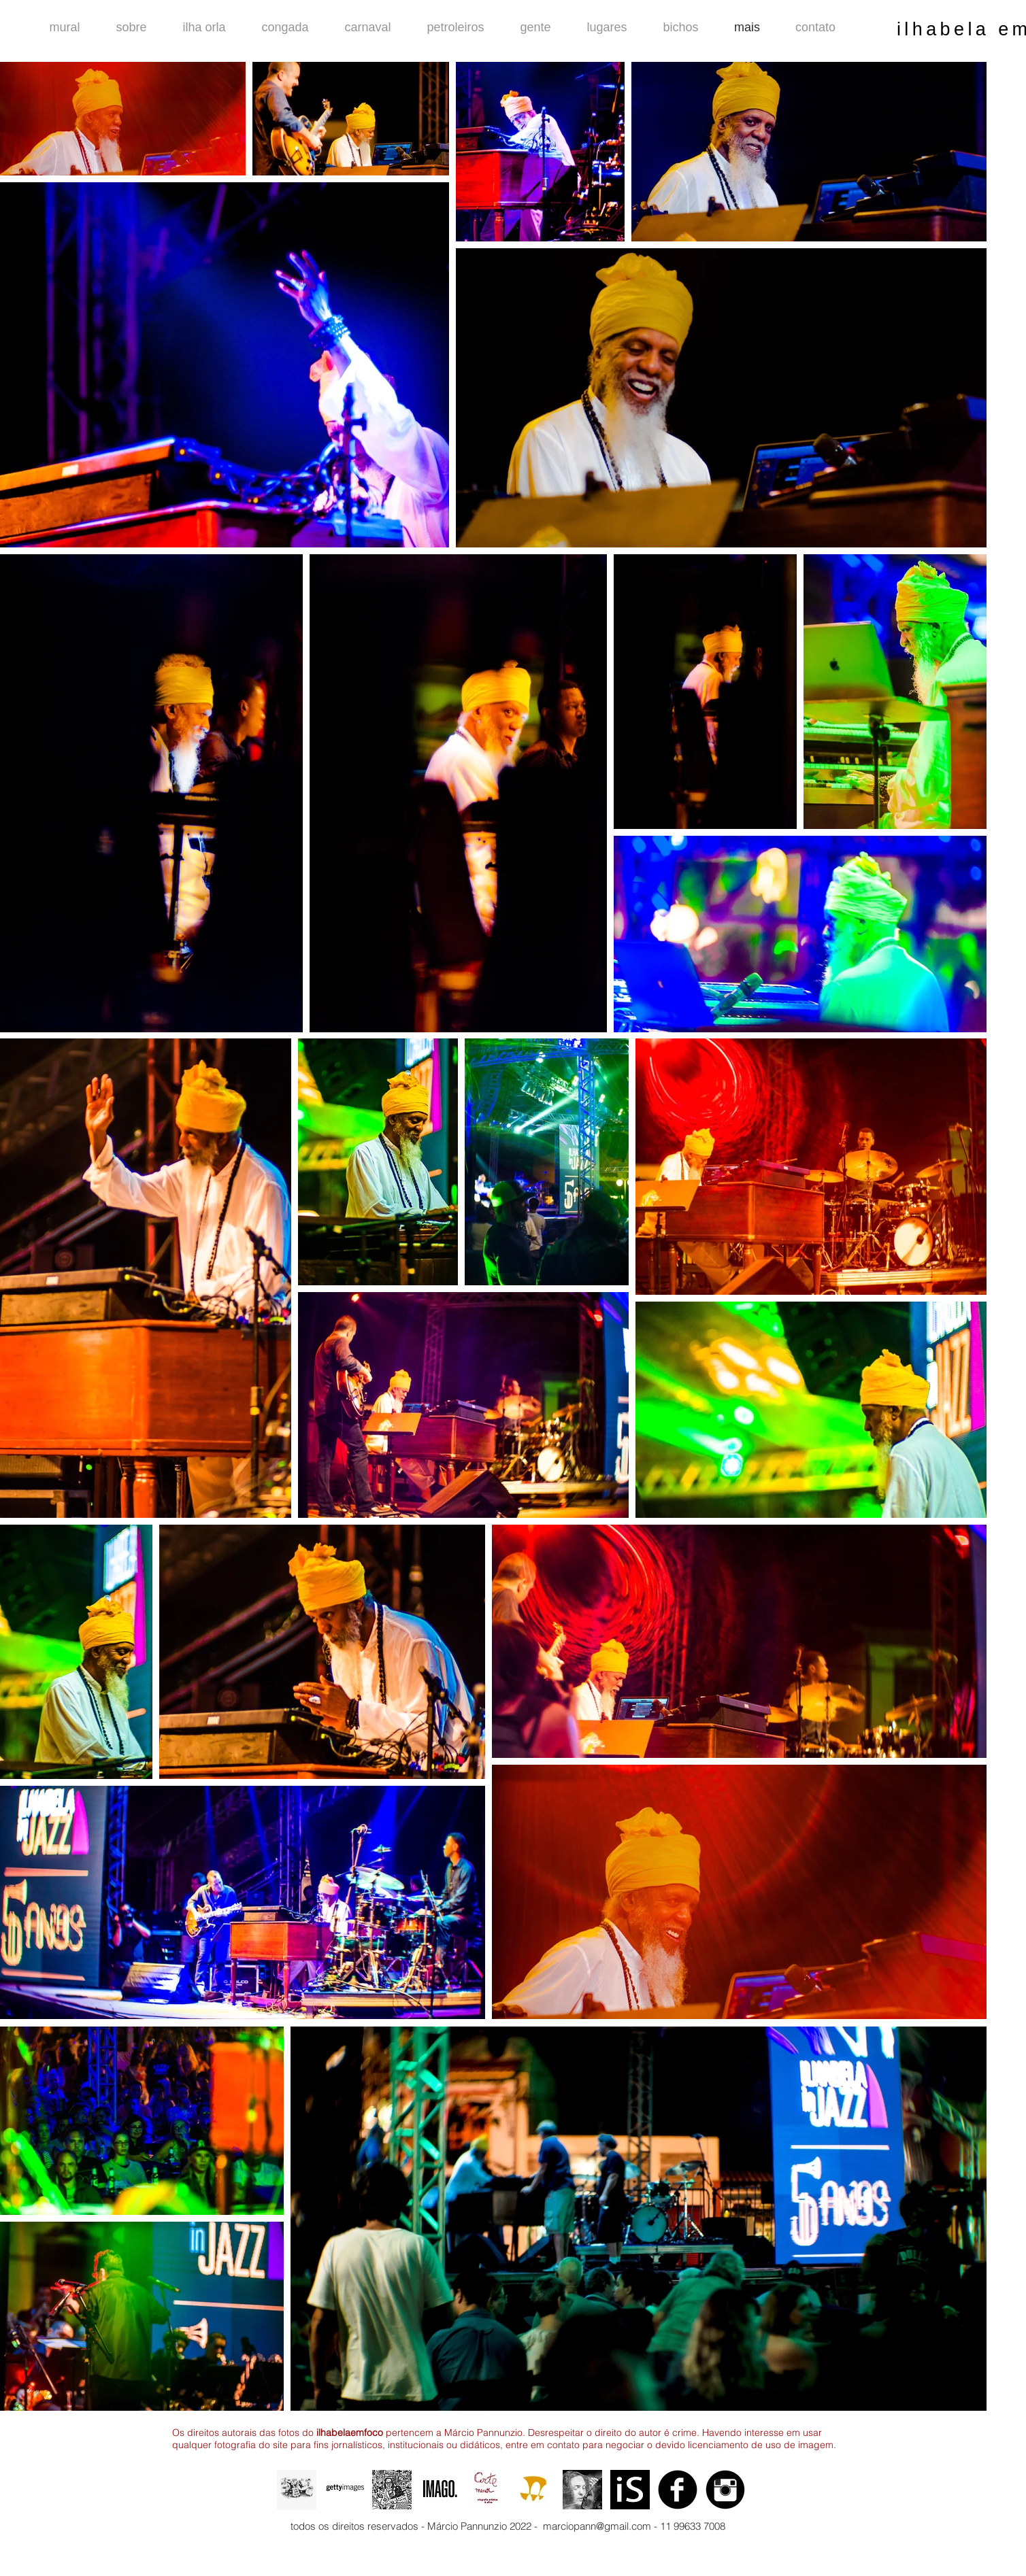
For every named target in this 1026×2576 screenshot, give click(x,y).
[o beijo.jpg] (582, 2489)
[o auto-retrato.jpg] (392, 2489)
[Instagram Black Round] (725, 2489)
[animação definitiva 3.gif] (296, 2489)
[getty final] (344, 2489)
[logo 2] (487, 2489)
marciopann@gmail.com (597, 2526)
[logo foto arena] (535, 2489)
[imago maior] (439, 2489)
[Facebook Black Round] (677, 2489)
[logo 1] (630, 2489)
